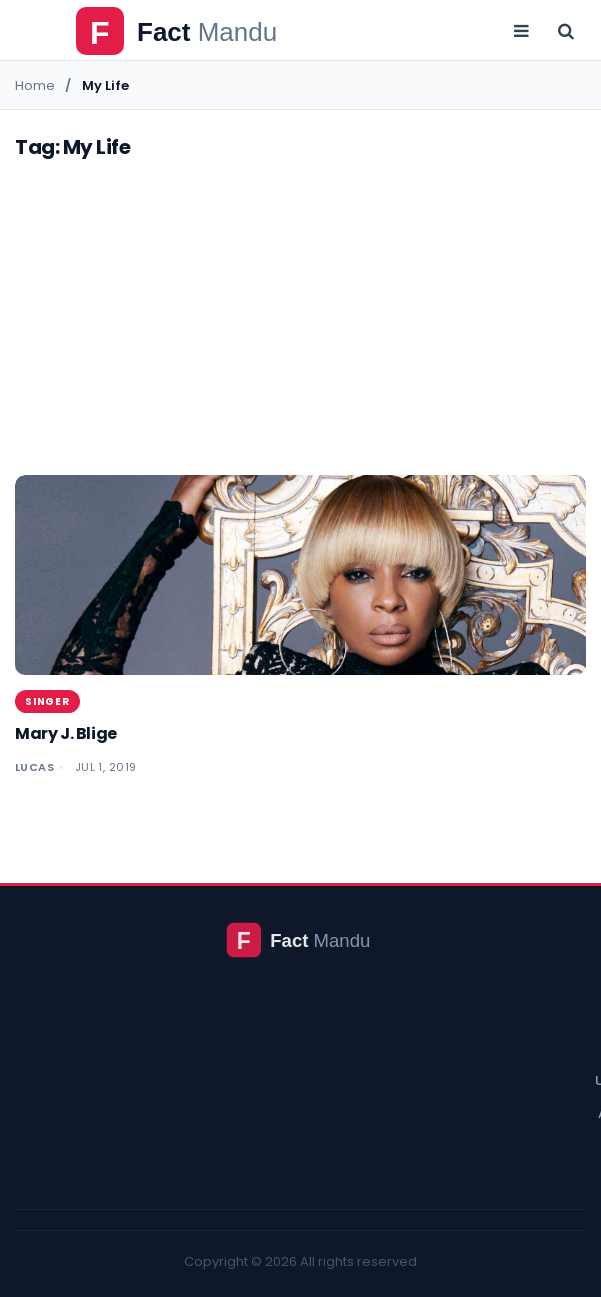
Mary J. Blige (66, 733)
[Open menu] (521, 30)
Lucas (34, 767)
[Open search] (566, 30)
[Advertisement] (301, 325)
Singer (47, 701)
